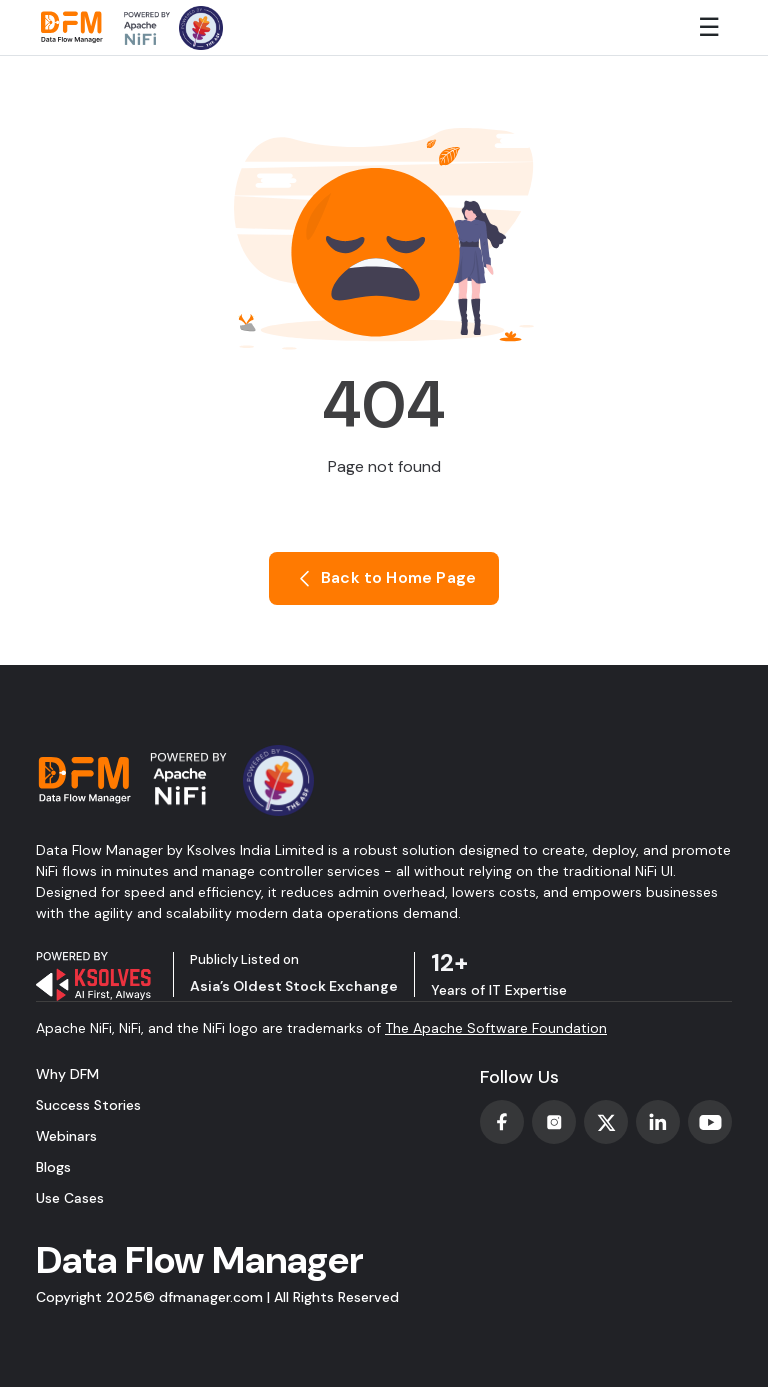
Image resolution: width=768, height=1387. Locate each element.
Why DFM (67, 1074)
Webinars (66, 1136)
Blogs (53, 1167)
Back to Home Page (384, 578)
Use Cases (70, 1198)
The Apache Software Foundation (496, 1028)
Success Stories (88, 1105)
